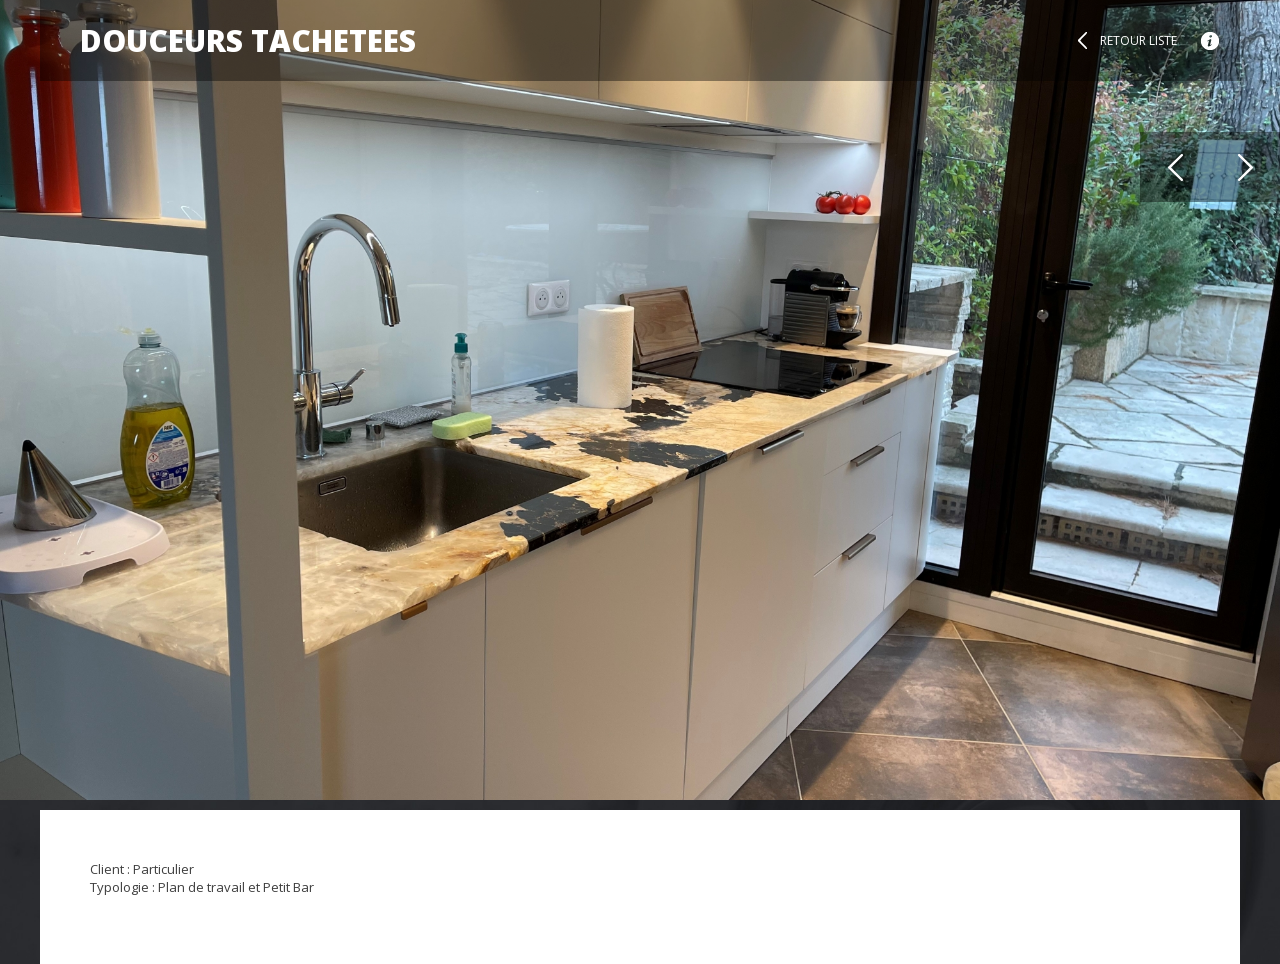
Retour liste (1138, 40)
